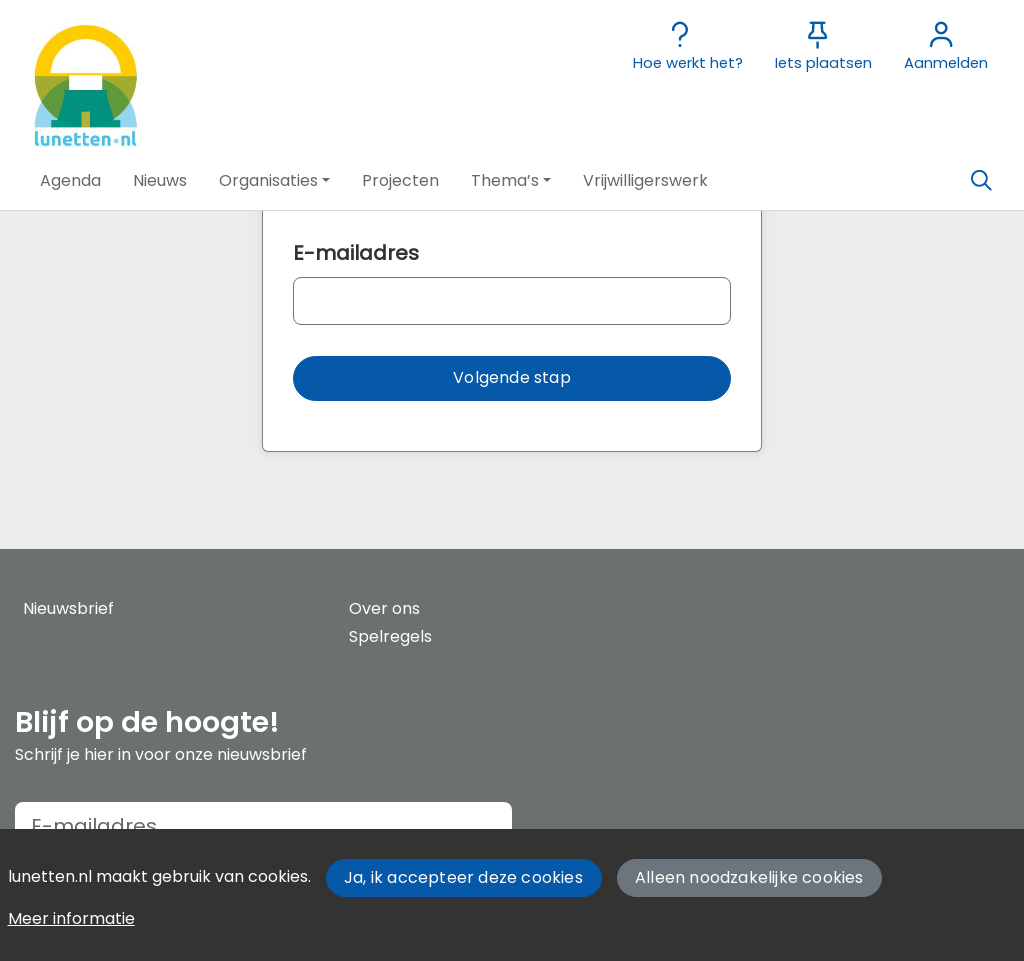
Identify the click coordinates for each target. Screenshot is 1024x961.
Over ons (384, 608)
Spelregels (390, 636)
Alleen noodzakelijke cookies (749, 877)
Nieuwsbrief (68, 608)
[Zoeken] (981, 181)
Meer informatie (71, 918)
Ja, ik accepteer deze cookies (463, 877)
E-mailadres (356, 253)
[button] (70, 181)
